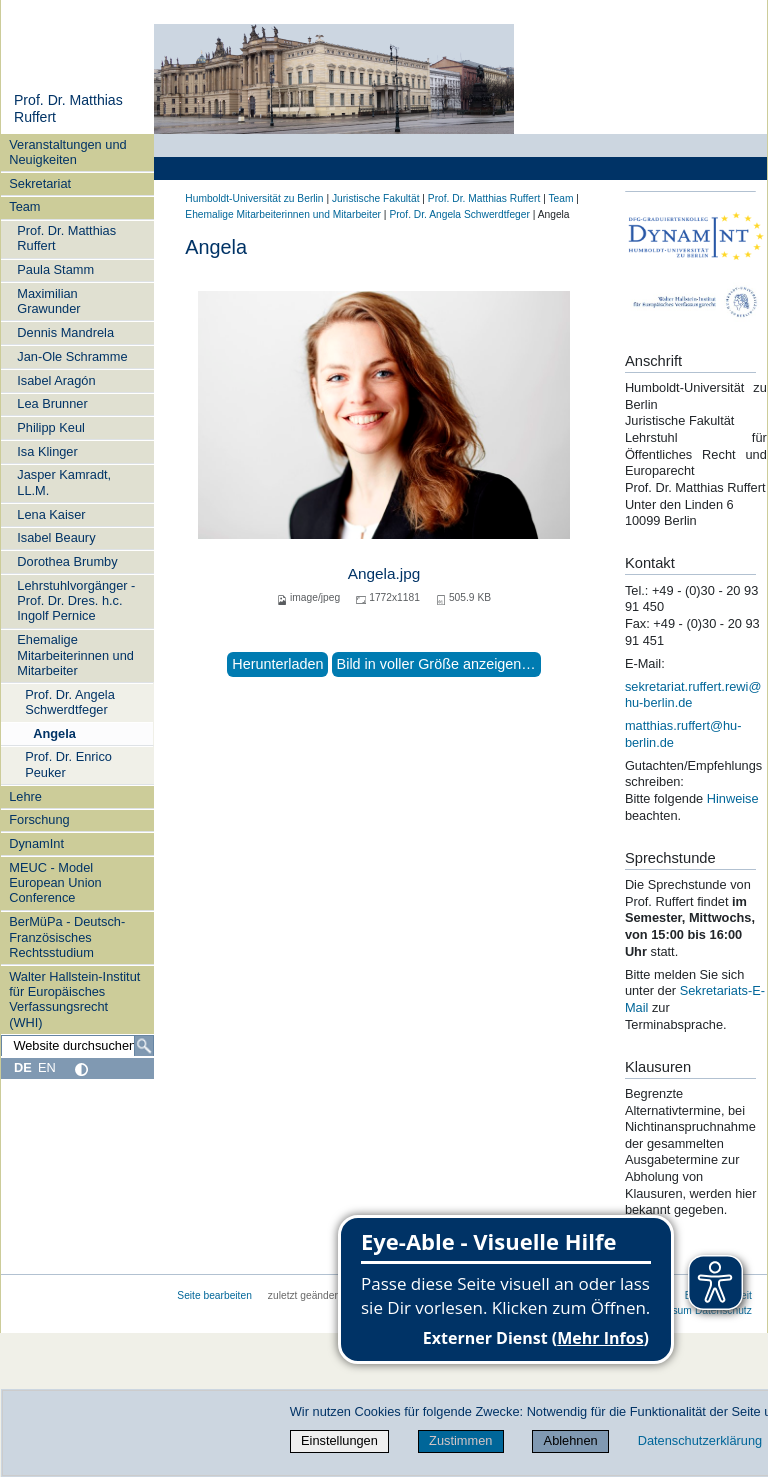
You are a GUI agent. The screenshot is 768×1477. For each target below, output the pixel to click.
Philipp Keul (51, 427)
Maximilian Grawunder (48, 301)
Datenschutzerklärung (700, 1440)
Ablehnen (571, 1440)
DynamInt (36, 843)
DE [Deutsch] (23, 1067)
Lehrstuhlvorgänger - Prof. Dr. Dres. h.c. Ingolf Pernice (76, 601)
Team (24, 206)
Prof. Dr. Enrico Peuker (68, 764)
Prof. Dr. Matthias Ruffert (66, 238)
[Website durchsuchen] (77, 1046)
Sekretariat (40, 183)
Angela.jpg (384, 573)
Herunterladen (277, 664)
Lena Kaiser (51, 514)
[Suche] (144, 1046)
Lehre (25, 796)
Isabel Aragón (56, 380)
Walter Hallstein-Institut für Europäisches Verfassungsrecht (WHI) (74, 999)
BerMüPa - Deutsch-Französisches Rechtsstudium (67, 937)
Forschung (39, 819)
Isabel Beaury (56, 537)
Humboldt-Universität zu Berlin (254, 198)
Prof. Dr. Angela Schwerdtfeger (70, 702)
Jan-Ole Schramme (72, 356)
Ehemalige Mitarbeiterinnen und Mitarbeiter (75, 655)
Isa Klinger (47, 451)
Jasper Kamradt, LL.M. (64, 482)
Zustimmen (460, 1440)
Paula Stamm (55, 269)
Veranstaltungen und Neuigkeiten (67, 152)
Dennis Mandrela (65, 332)
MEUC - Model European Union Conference (55, 883)
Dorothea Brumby (67, 561)
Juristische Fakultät (376, 198)
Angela (54, 733)
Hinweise (733, 798)
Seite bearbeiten (214, 1295)
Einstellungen (339, 1440)
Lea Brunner (52, 403)
